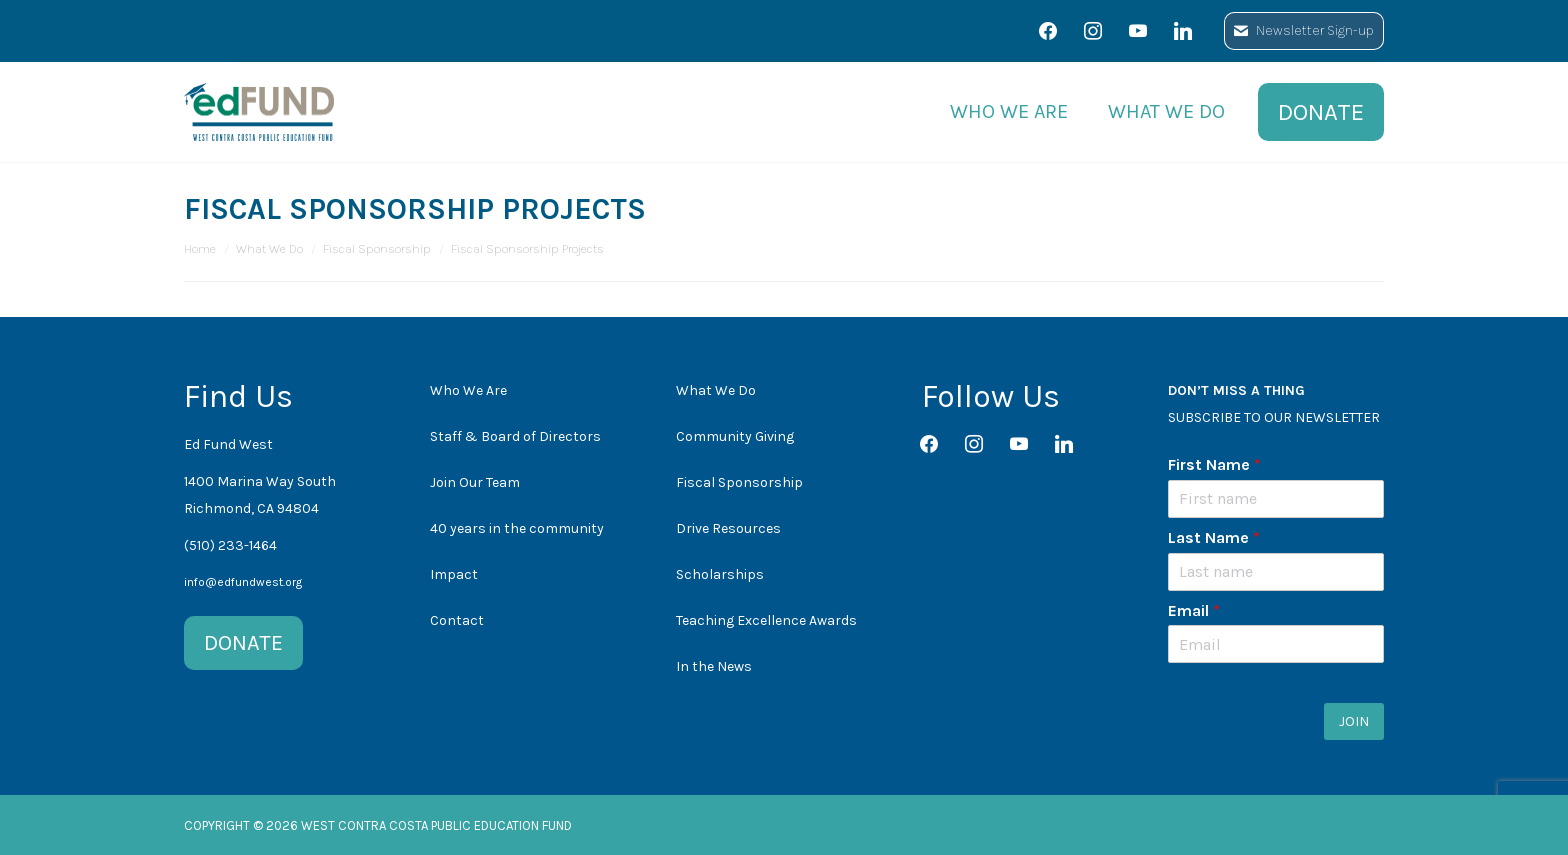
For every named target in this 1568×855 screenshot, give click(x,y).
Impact (454, 574)
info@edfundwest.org (243, 582)
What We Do (716, 390)
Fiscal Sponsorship (739, 482)
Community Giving (735, 436)
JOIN (1354, 721)
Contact (457, 620)
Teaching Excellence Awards (766, 620)
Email (1194, 610)
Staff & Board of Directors (515, 436)
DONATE (243, 643)
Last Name (1214, 537)
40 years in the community (517, 528)
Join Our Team (475, 482)
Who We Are (468, 390)
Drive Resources (728, 528)
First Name (1214, 464)
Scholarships (720, 574)
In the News (714, 666)
